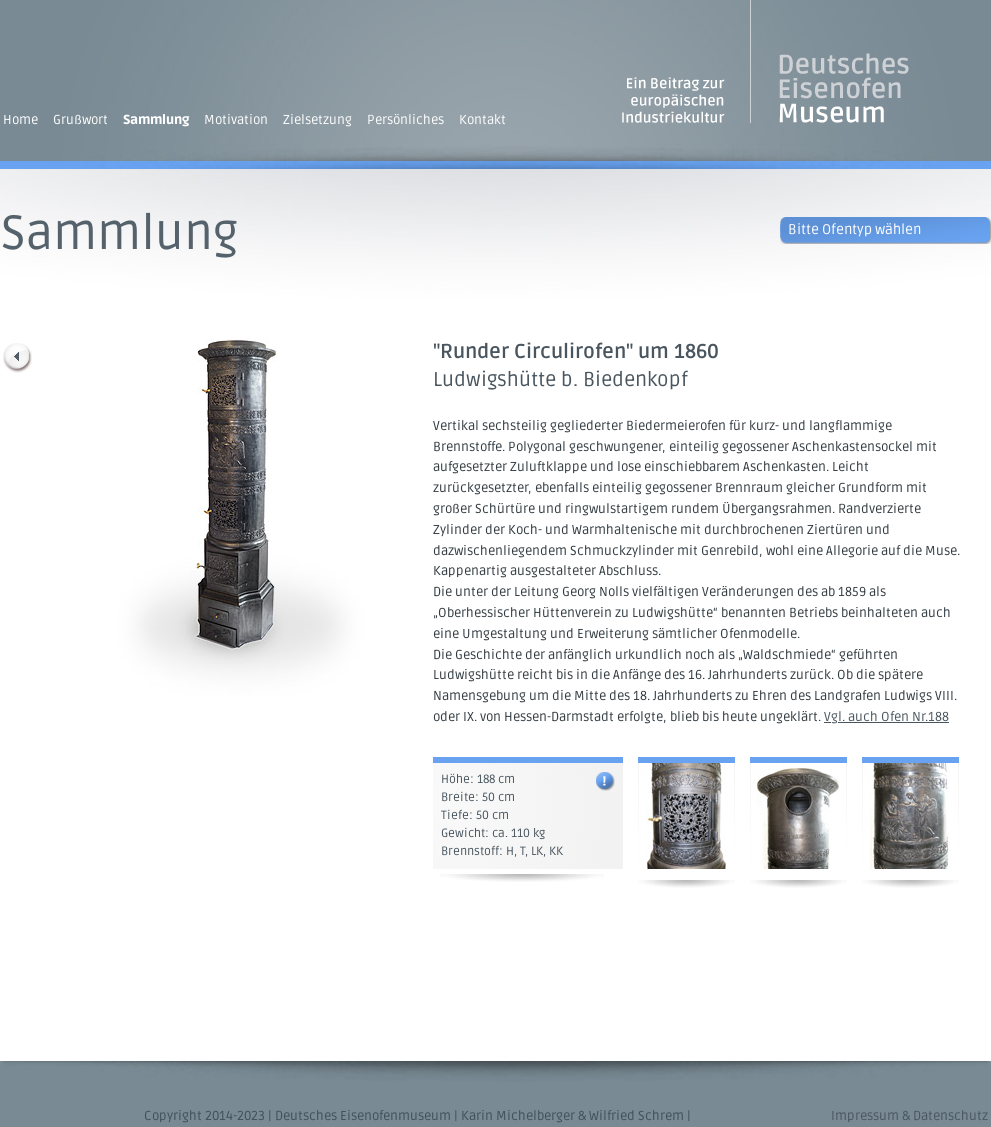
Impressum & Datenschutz (909, 1116)
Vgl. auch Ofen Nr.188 (886, 717)
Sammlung (156, 120)
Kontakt (482, 120)
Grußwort (80, 120)
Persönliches (405, 120)
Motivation (236, 120)
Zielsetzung (317, 120)
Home (20, 120)
